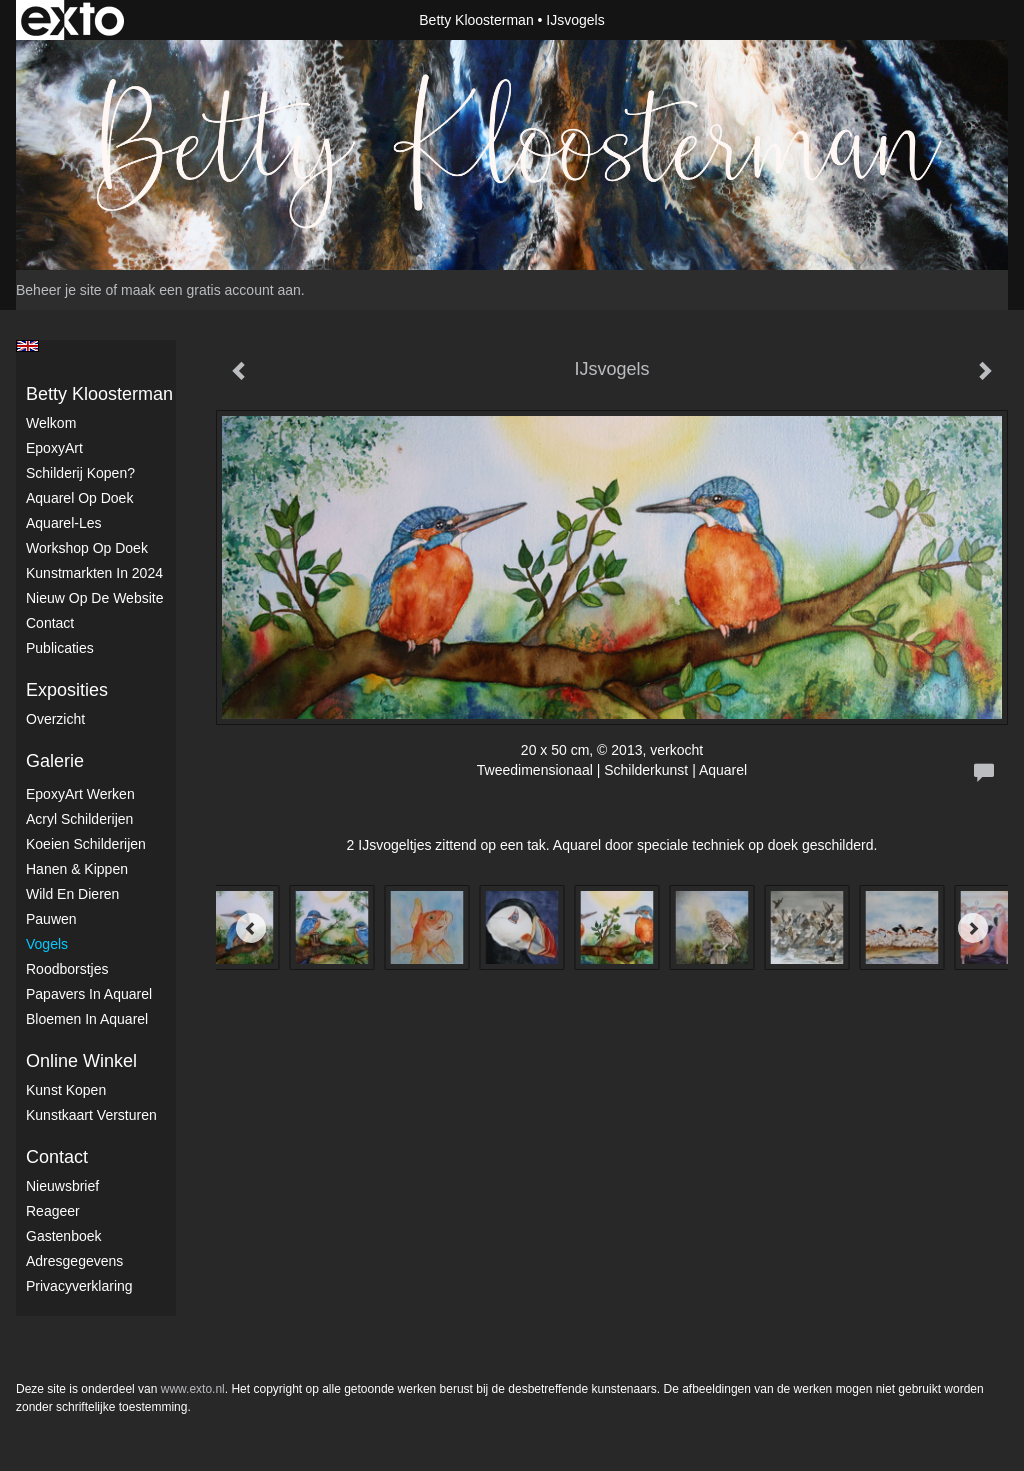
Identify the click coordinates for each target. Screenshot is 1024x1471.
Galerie (55, 761)
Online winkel (81, 1061)
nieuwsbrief (62, 1186)
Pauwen (51, 919)
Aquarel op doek (79, 498)
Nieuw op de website (94, 598)
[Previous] (251, 928)
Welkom (51, 423)
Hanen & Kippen (77, 869)
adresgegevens (74, 1261)
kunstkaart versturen (91, 1115)
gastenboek (64, 1236)
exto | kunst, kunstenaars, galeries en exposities (72, 20)
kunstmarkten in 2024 (94, 573)
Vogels (47, 944)
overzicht (55, 719)
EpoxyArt (54, 448)
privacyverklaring (79, 1286)
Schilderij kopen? (80, 473)
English (27, 346)
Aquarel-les (64, 523)
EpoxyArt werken (80, 794)
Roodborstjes (67, 969)
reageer (53, 1211)
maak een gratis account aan (211, 290)
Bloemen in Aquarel (87, 1019)
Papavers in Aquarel (89, 994)
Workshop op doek (87, 548)
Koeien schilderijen (86, 844)
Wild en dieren (72, 894)
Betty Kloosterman (476, 20)
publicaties (60, 648)
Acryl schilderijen (79, 819)
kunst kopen (66, 1090)
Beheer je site (59, 290)
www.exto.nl (193, 1389)
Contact (50, 623)
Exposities (67, 690)
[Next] (973, 928)
